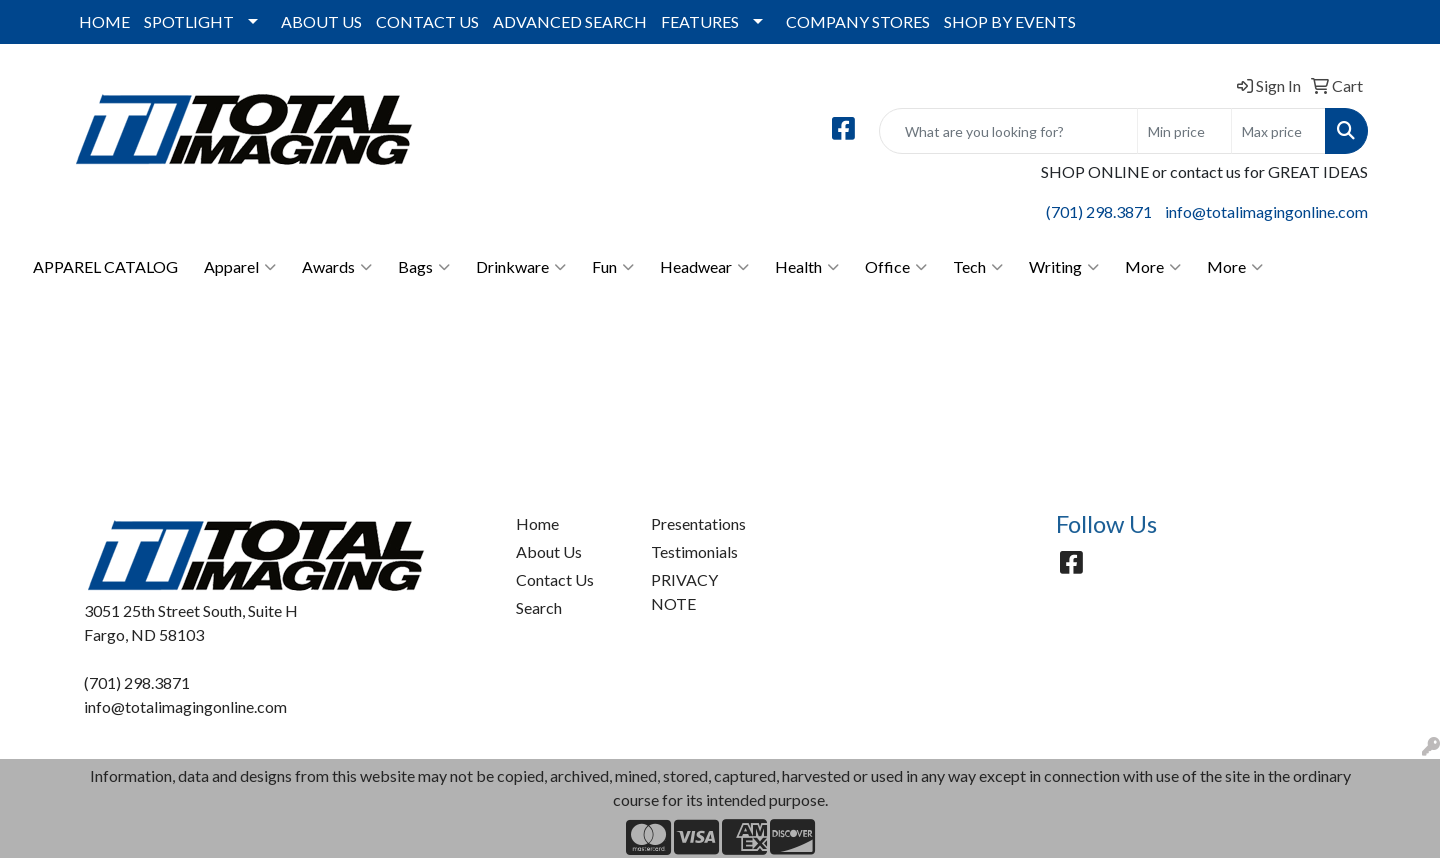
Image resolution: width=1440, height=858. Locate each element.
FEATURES (700, 21)
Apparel (240, 267)
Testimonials (694, 551)
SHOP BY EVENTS (1010, 21)
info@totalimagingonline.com (1266, 211)
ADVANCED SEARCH (570, 21)
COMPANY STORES (858, 21)
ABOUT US (321, 21)
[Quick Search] (1008, 131)
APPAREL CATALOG (105, 266)
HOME (104, 21)
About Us (549, 551)
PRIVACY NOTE (684, 591)
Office (896, 267)
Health (807, 267)
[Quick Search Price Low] (1184, 131)
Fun (613, 267)
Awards (337, 267)
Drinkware (521, 267)
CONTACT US (427, 21)
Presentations (698, 523)
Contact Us (555, 579)
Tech (978, 267)
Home (537, 523)
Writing (1064, 267)
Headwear (704, 267)
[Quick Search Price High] (1278, 131)
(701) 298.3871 (1099, 211)
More (1153, 267)
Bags (424, 267)
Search (539, 607)
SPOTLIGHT (189, 21)
